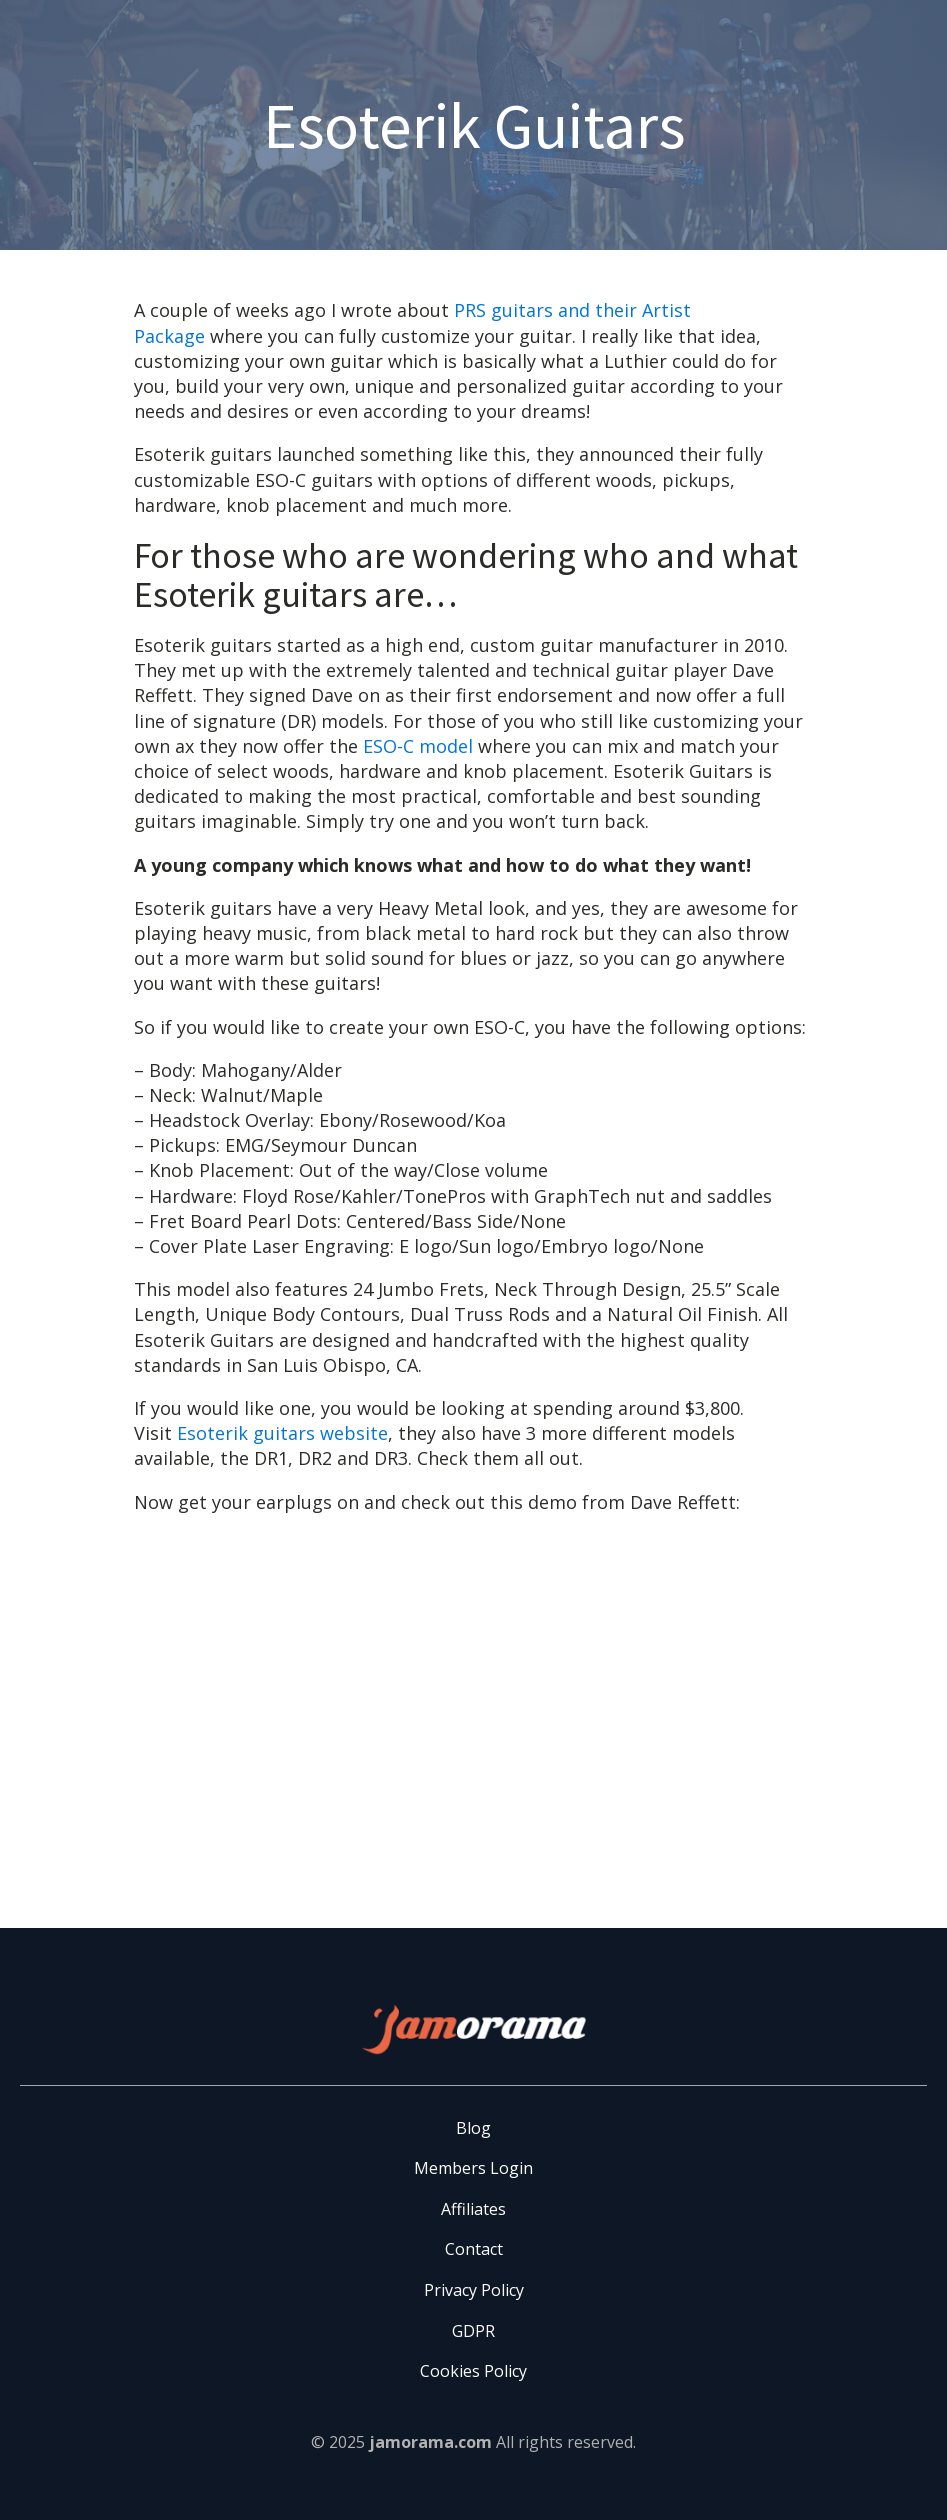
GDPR (473, 2331)
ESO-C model (418, 746)
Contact (474, 2249)
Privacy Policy (474, 2290)
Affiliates (473, 2209)
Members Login (473, 2168)
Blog (473, 2128)
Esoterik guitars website (282, 1433)
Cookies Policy (473, 2371)
